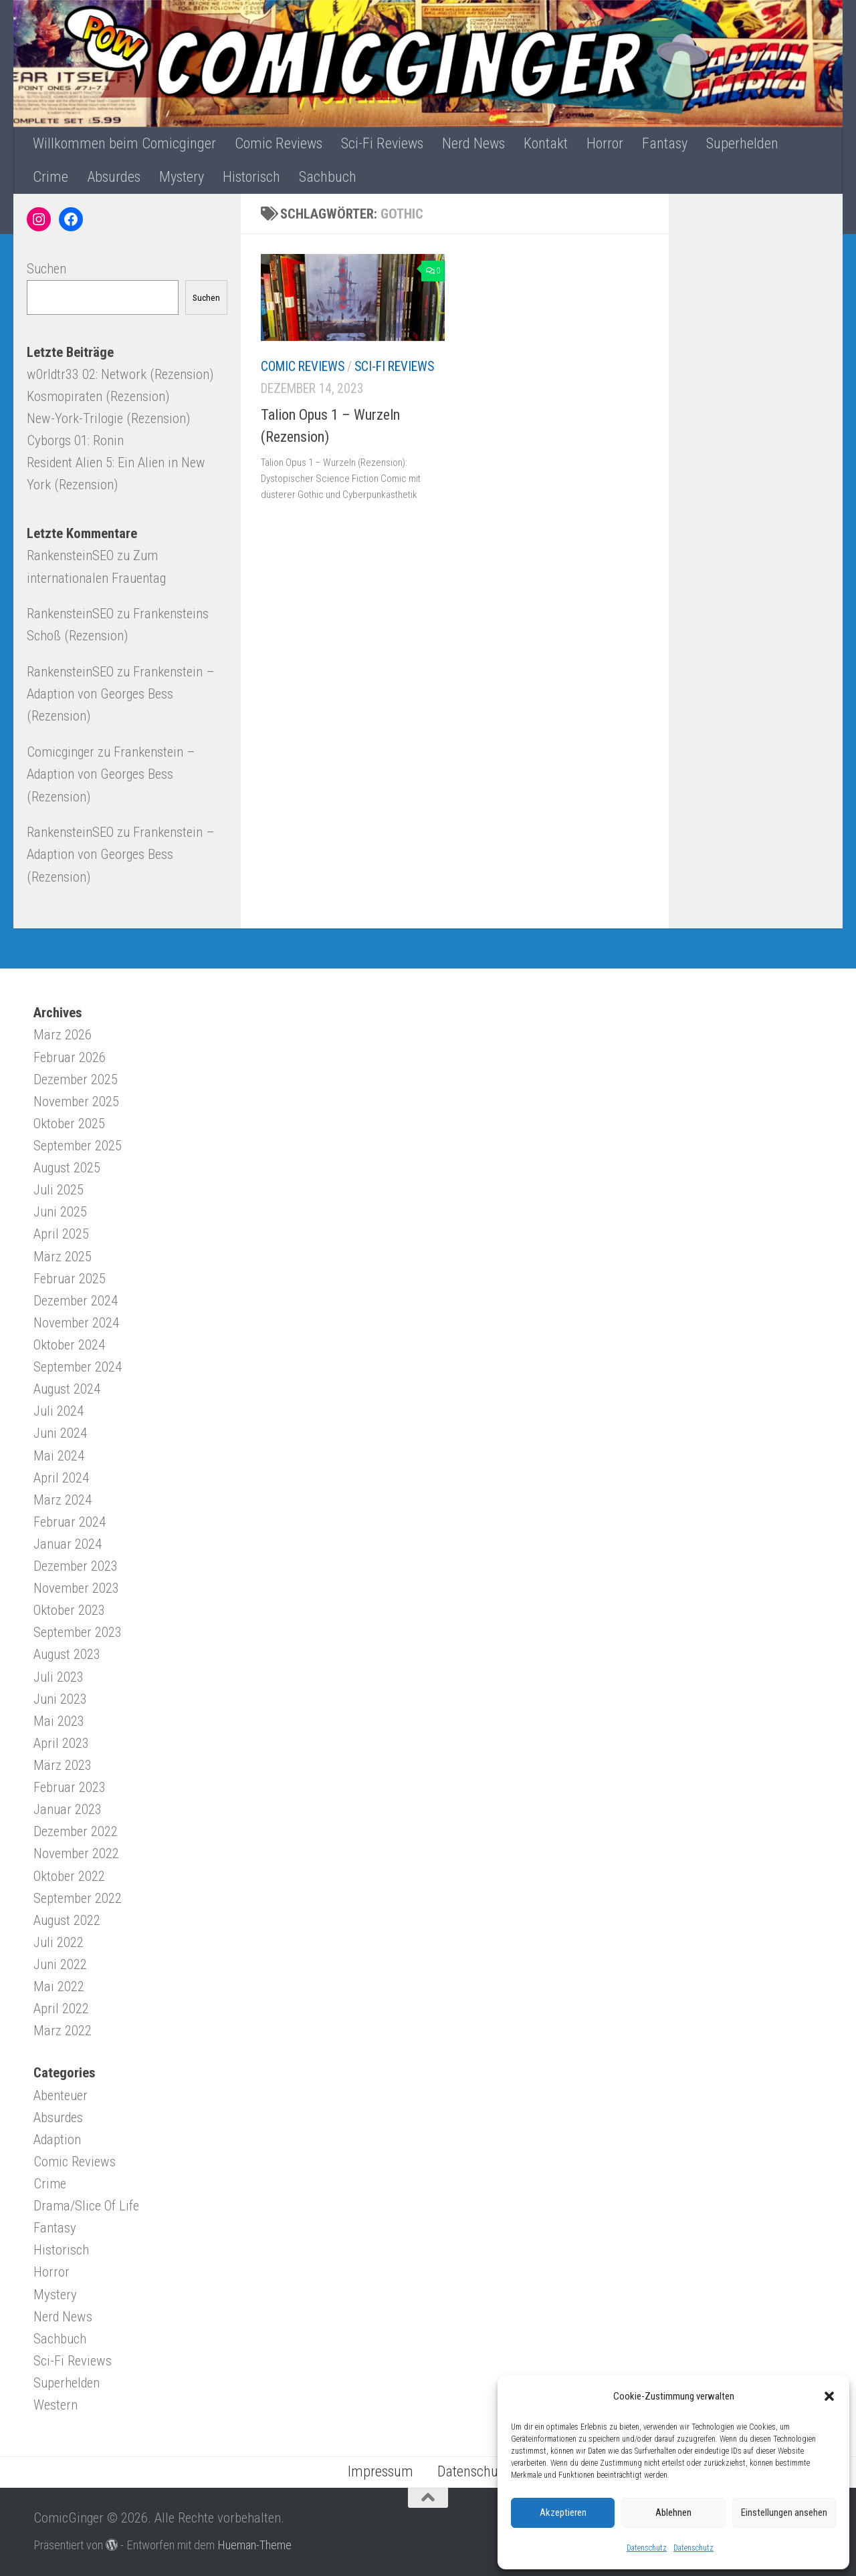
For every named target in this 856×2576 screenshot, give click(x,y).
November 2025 (76, 1101)
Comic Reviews (278, 143)
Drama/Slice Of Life (86, 2206)
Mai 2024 (58, 1456)
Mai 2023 (58, 1721)
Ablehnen (673, 2512)
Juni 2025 (60, 1212)
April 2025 (61, 1234)
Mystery (181, 176)
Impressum (380, 2471)
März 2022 (62, 2031)
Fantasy (664, 143)
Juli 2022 (58, 1942)
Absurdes (113, 176)
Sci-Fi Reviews (382, 143)
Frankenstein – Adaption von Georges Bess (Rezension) (121, 694)
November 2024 (76, 1323)
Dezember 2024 (75, 1301)
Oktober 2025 (69, 1124)
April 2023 (61, 1743)
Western (55, 2405)
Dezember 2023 (75, 1566)
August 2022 (66, 1920)
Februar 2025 (69, 1279)
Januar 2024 (67, 1544)
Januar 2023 (67, 1809)
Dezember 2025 (75, 1079)
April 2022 (61, 2009)
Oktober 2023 (69, 1610)
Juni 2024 (60, 1433)
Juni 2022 (60, 1964)
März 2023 (62, 1765)
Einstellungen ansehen (784, 2512)
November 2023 (76, 1588)
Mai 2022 (58, 1986)
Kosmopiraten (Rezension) (98, 396)
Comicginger (60, 752)
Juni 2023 (60, 1699)
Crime (50, 176)
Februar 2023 (69, 1787)
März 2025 (62, 1257)
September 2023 (77, 1632)
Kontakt (546, 143)
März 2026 (62, 1035)
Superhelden (742, 143)
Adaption (57, 2140)
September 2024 (77, 1367)
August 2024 (66, 1389)
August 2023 (66, 1654)
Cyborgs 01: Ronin (75, 440)
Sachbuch (327, 176)
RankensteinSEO (70, 555)
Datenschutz (647, 2548)
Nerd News (473, 143)
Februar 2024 (69, 1522)
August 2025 (66, 1168)
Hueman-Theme (254, 2545)
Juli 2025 (58, 1190)
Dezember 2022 (75, 1831)
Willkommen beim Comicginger (124, 143)
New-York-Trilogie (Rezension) (108, 418)
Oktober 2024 (69, 1345)
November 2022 (76, 1853)
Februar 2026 (69, 1057)
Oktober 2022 (69, 1876)
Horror (604, 143)
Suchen (46, 269)
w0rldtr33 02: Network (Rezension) (120, 374)
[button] (829, 2396)
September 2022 (77, 1898)
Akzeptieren (563, 2512)
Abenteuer (60, 2095)
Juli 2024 (58, 1411)
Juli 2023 (58, 1677)
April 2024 (61, 1478)
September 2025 (77, 1146)
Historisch (251, 176)
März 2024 (62, 1500)
